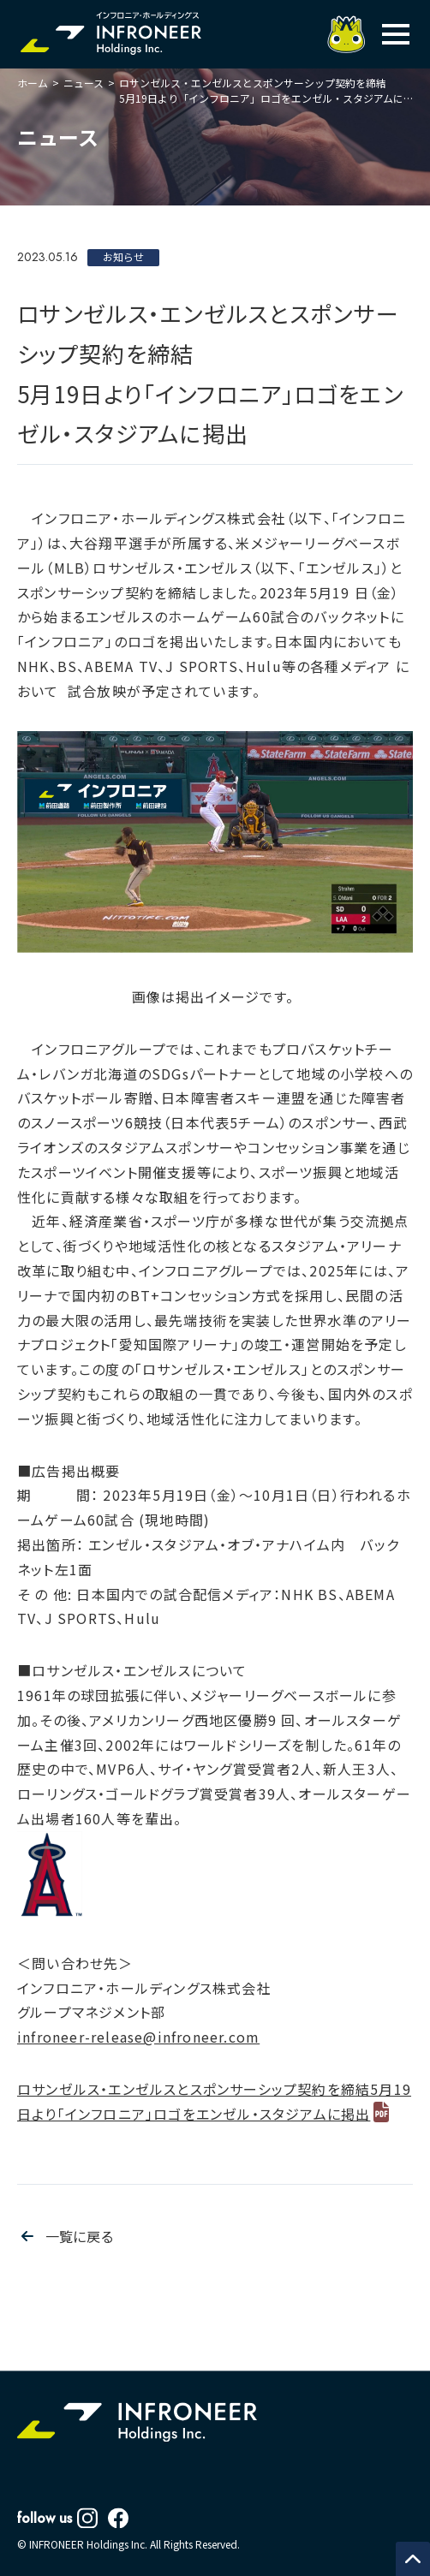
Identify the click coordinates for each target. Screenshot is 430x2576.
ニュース (83, 82)
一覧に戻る (79, 2236)
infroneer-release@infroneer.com (138, 2036)
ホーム (32, 82)
